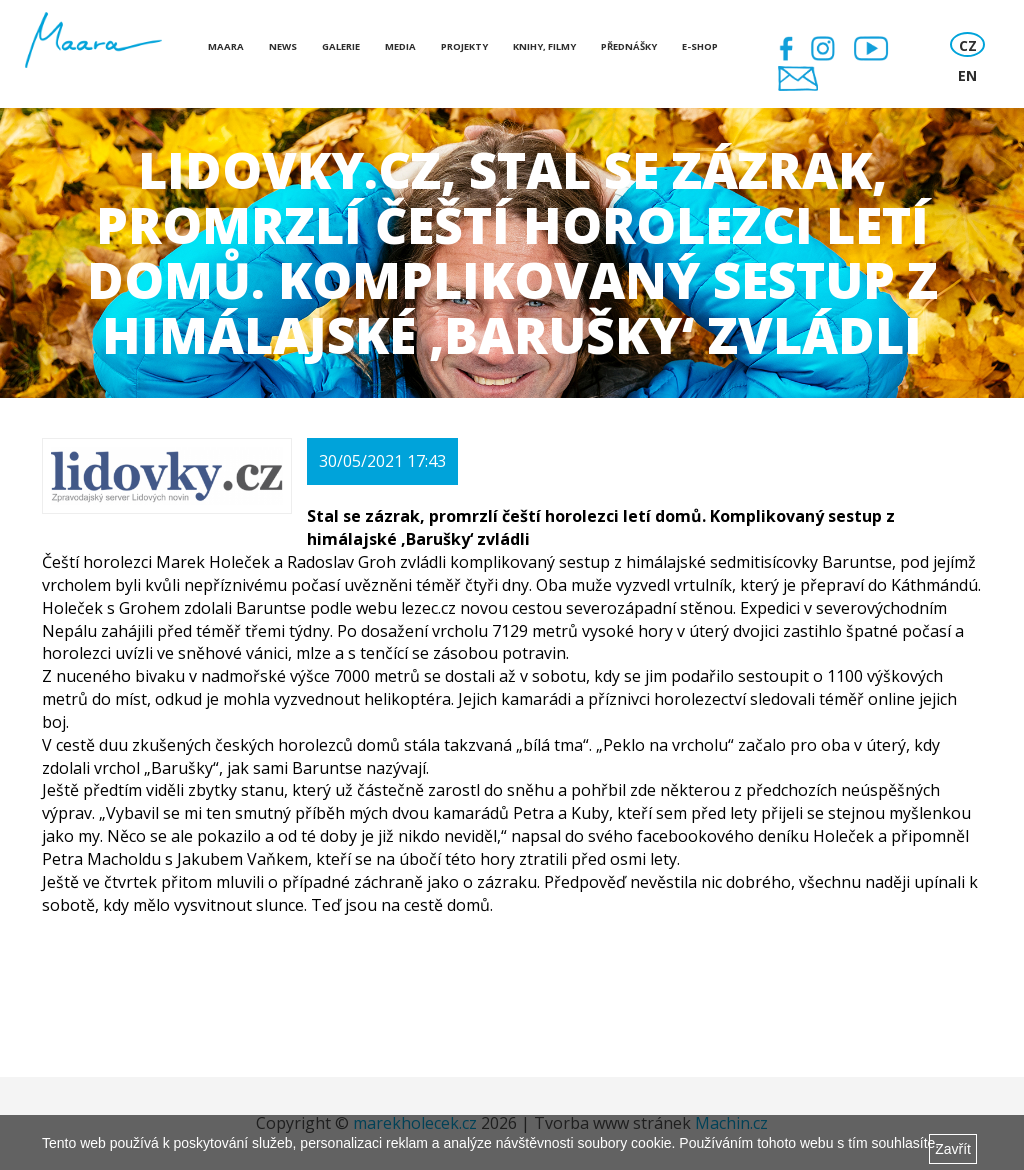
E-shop (700, 46)
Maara (226, 46)
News (283, 46)
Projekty (464, 46)
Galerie (341, 46)
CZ (968, 45)
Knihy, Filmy (544, 46)
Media (400, 46)
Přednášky (629, 46)
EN (967, 75)
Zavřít (953, 1149)
